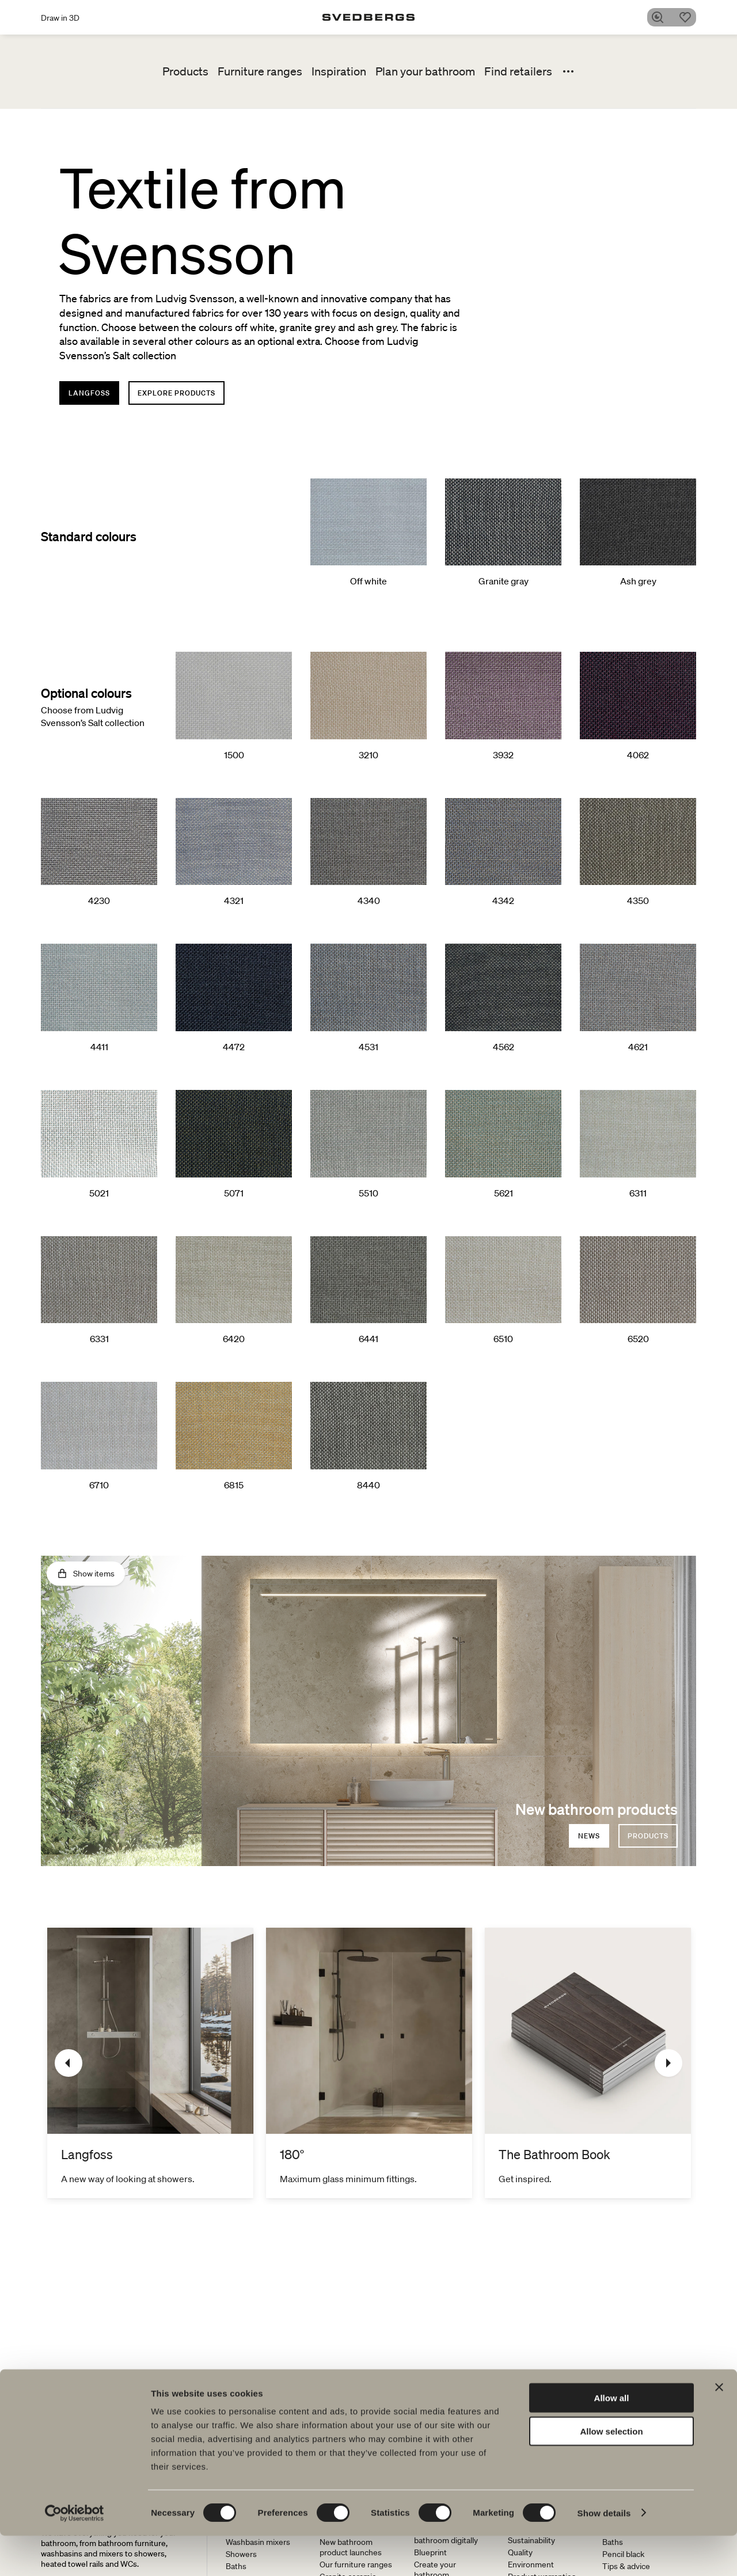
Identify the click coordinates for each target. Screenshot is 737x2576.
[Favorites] (689, 17)
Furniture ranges (260, 71)
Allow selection (611, 2472)
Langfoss (89, 393)
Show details (604, 2553)
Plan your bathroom (425, 71)
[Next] (668, 2063)
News (589, 1836)
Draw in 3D (60, 18)
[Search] (661, 17)
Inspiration (338, 71)
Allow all (611, 2438)
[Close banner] (719, 2427)
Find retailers (518, 71)
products (648, 1836)
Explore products (176, 393)
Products (185, 71)
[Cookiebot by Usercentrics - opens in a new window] (74, 2553)
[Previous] (68, 2063)
